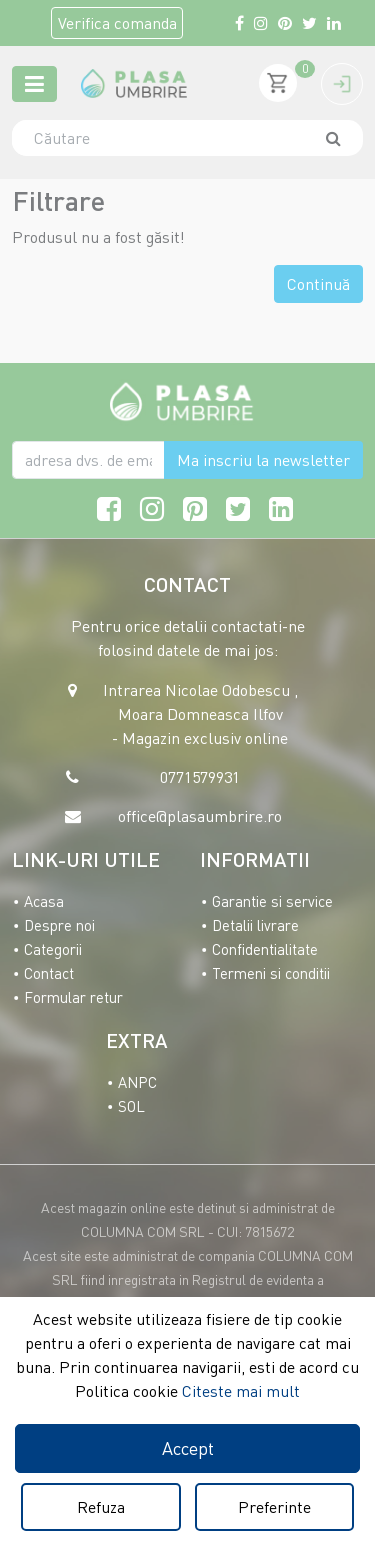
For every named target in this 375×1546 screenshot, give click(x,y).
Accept (188, 1448)
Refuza (101, 1507)
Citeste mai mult (241, 1391)
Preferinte (274, 1507)
